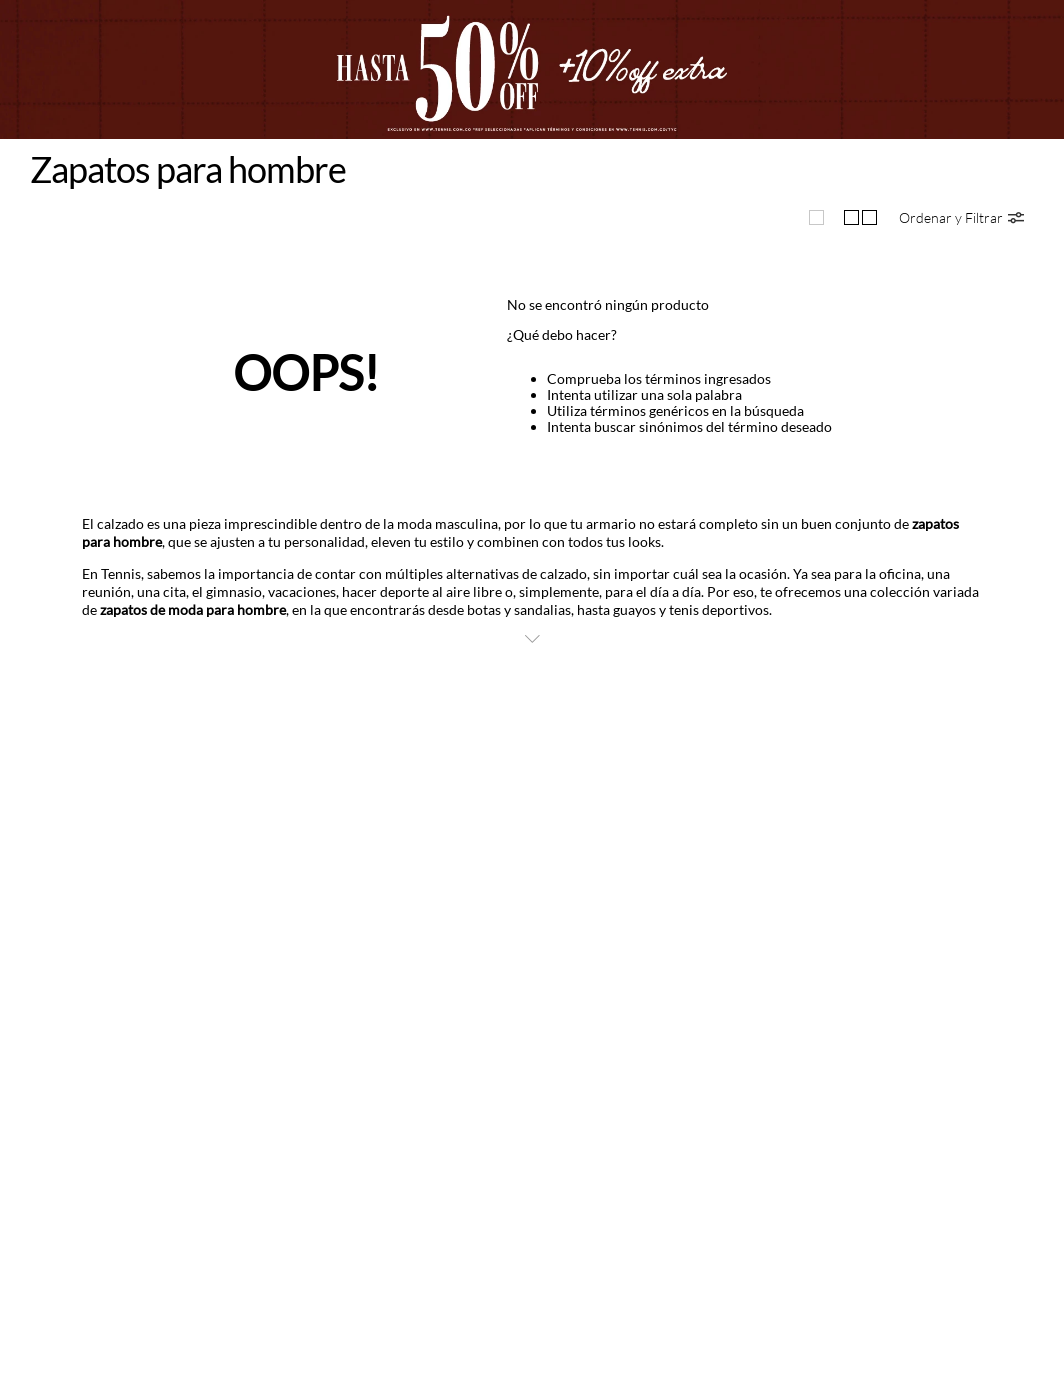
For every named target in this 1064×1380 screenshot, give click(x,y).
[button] (961, 217)
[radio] (816, 217)
